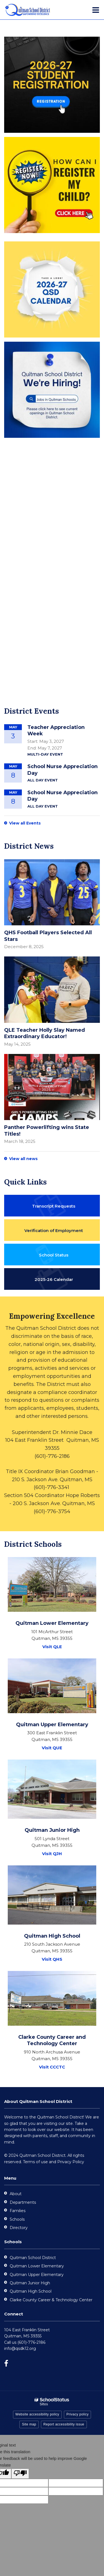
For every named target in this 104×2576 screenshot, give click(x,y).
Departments (23, 2202)
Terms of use (35, 2161)
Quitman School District (33, 2257)
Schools (17, 2219)
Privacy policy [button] (77, 2414)
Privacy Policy (70, 2161)
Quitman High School (30, 2291)
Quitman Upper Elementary (37, 2274)
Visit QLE (52, 1646)
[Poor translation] (20, 2473)
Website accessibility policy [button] (37, 2414)
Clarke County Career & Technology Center (51, 2299)
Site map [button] (29, 2424)
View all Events (25, 823)
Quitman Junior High (30, 2282)
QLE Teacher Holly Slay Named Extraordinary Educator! (44, 1033)
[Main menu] (95, 9)
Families (17, 2210)
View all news (23, 1158)
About (16, 2193)
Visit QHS (52, 1959)
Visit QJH (52, 1853)
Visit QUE (52, 1747)
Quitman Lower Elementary (37, 2265)
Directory (19, 2227)
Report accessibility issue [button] (63, 2424)
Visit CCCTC (52, 2067)
